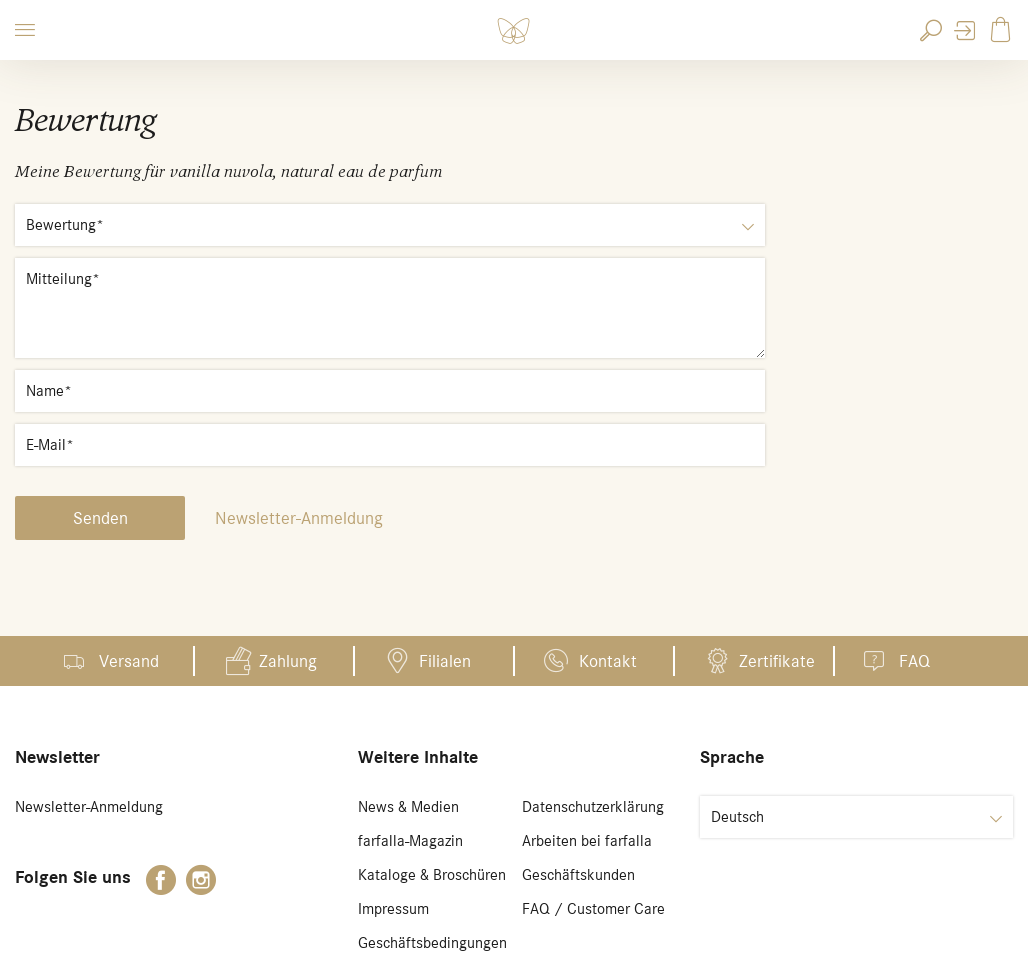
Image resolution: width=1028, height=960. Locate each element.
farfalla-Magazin (410, 841)
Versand (129, 661)
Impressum (393, 909)
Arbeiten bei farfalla (587, 841)
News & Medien (408, 807)
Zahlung (288, 661)
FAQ (914, 661)
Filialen (445, 661)
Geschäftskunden (578, 875)
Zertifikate (777, 661)
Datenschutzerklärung (593, 807)
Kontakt (608, 661)
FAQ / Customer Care (593, 909)
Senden (100, 518)
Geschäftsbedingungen (432, 943)
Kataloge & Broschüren (432, 875)
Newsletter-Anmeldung (299, 518)
